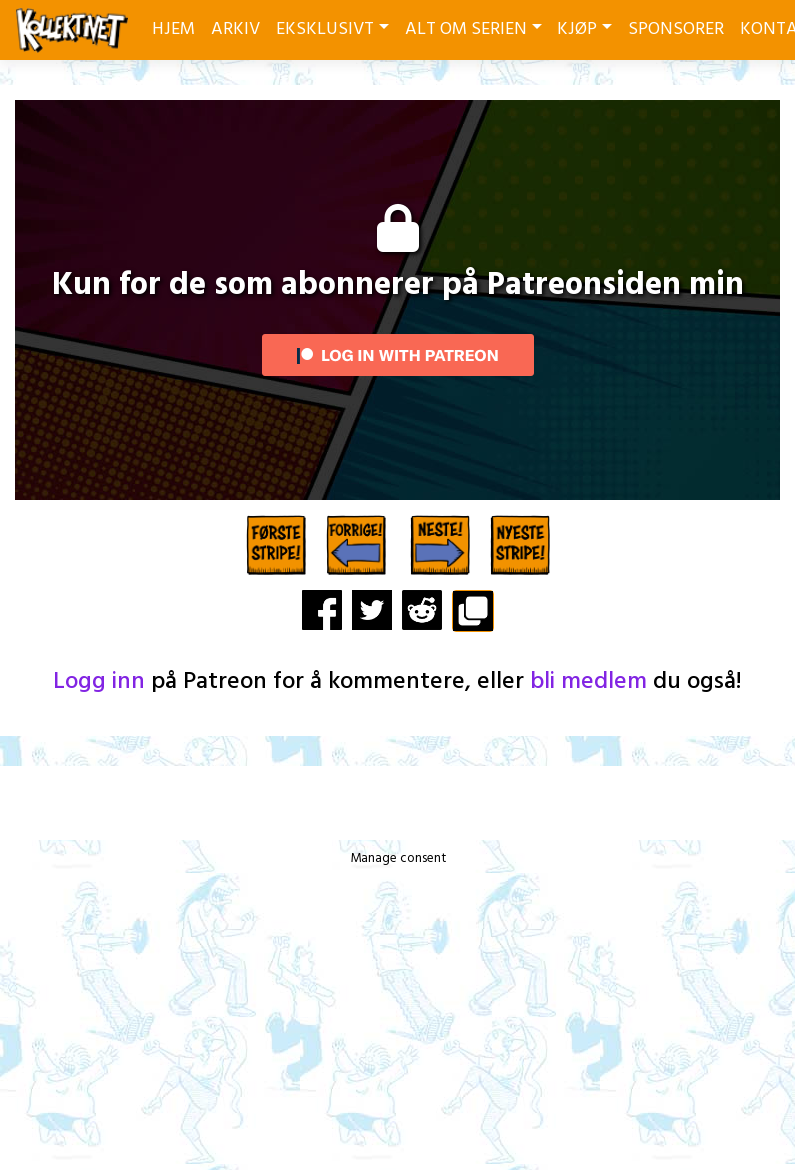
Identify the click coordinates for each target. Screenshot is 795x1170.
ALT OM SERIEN (466, 29)
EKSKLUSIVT (325, 29)
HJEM (173, 29)
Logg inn (99, 682)
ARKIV (235, 29)
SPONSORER (676, 29)
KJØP (577, 29)
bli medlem (588, 682)
